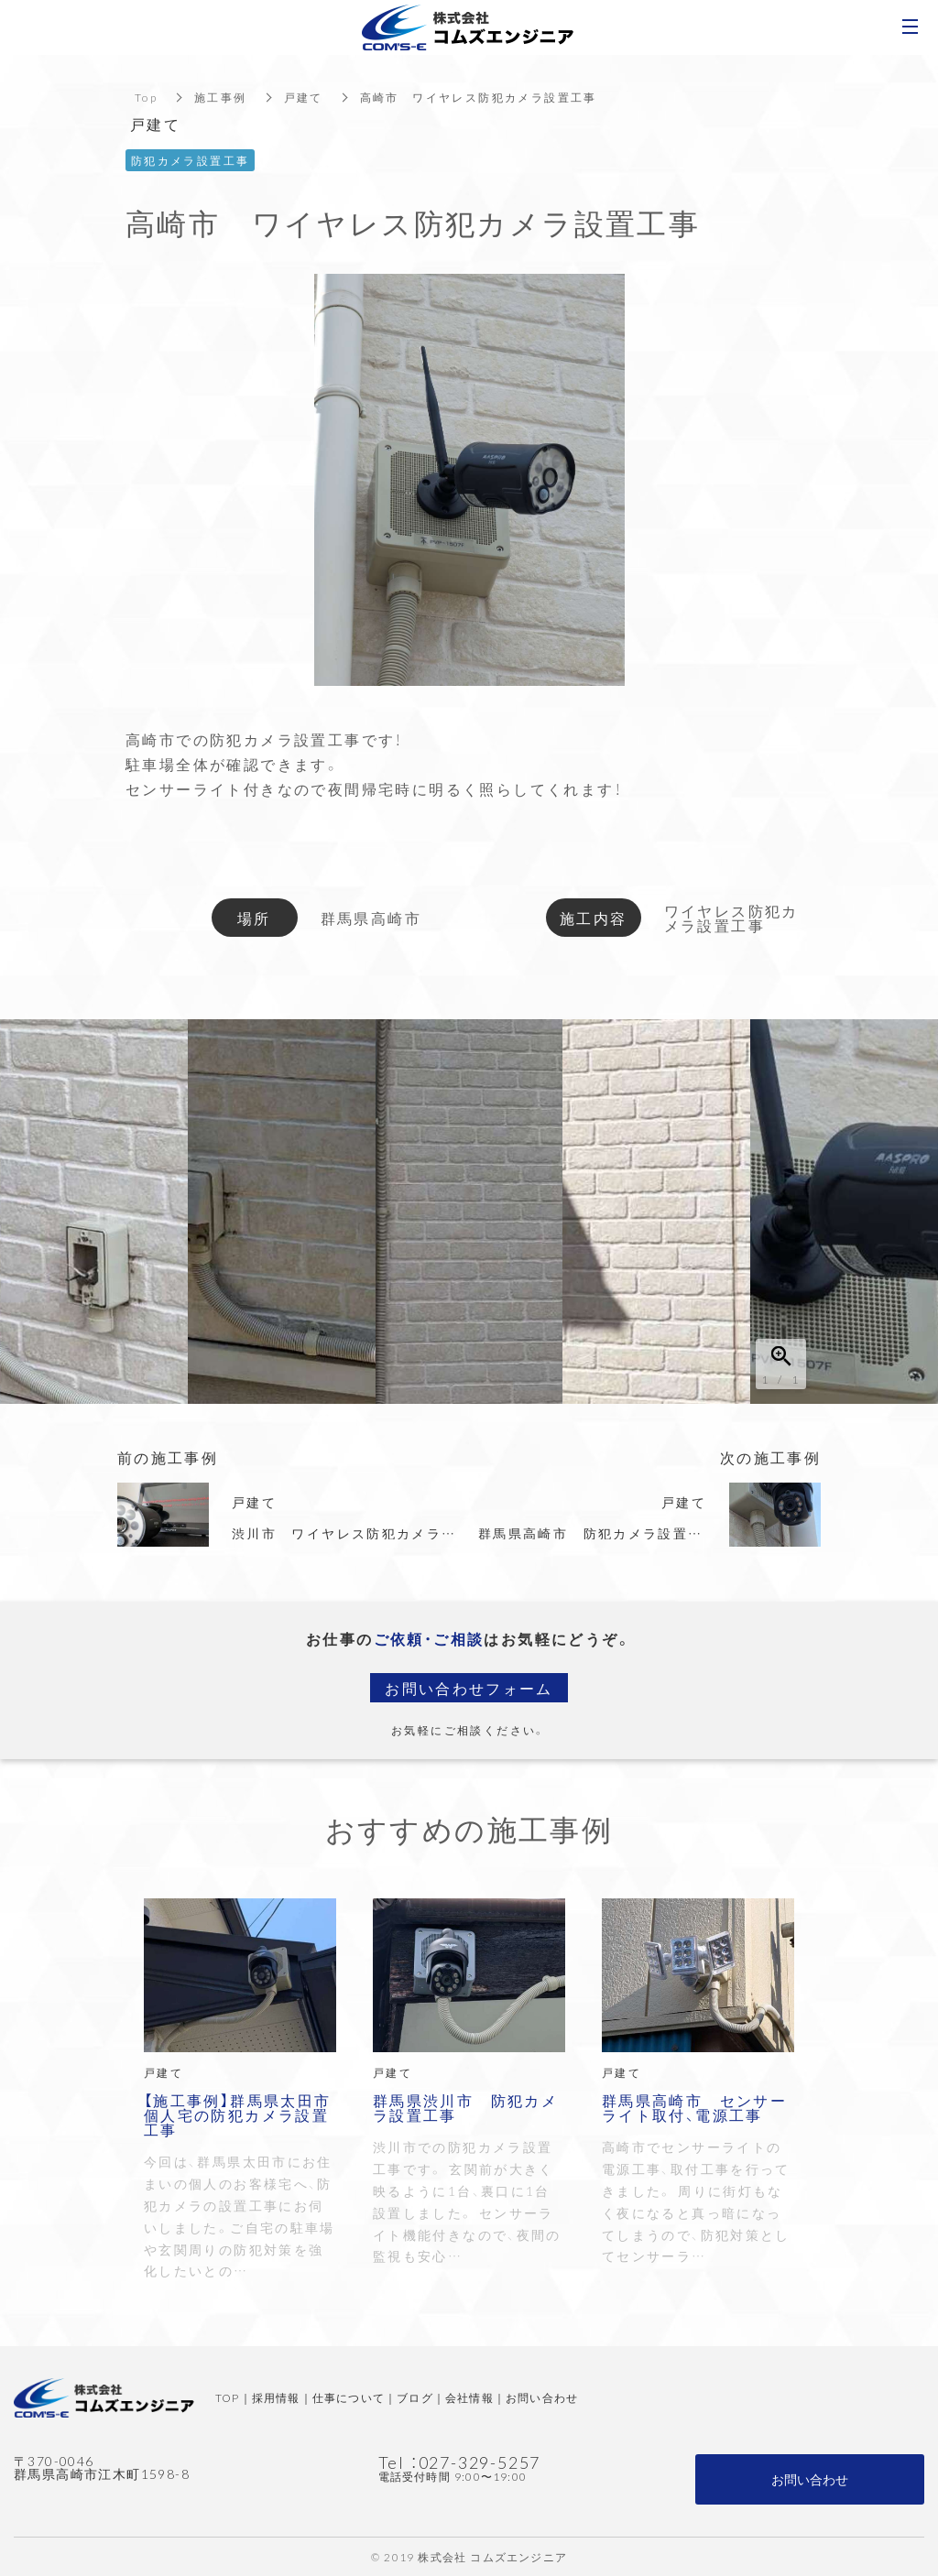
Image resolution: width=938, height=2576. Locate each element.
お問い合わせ (542, 2397)
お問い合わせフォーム (469, 1688)
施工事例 (220, 97)
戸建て (303, 97)
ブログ (415, 2397)
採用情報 (276, 2397)
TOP (227, 2397)
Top (146, 97)
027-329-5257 (480, 2462)
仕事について (348, 2397)
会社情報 (469, 2397)
